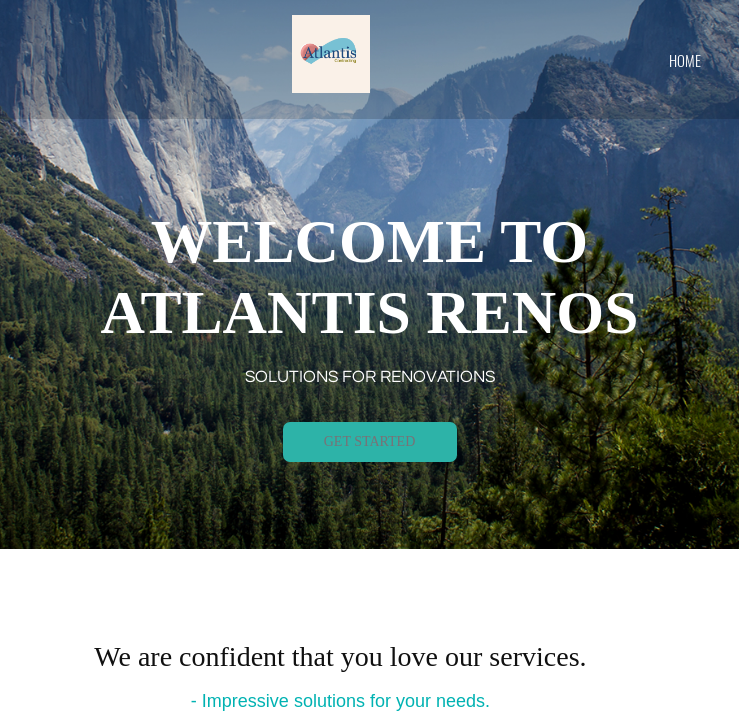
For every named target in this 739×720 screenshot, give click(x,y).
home (685, 60)
